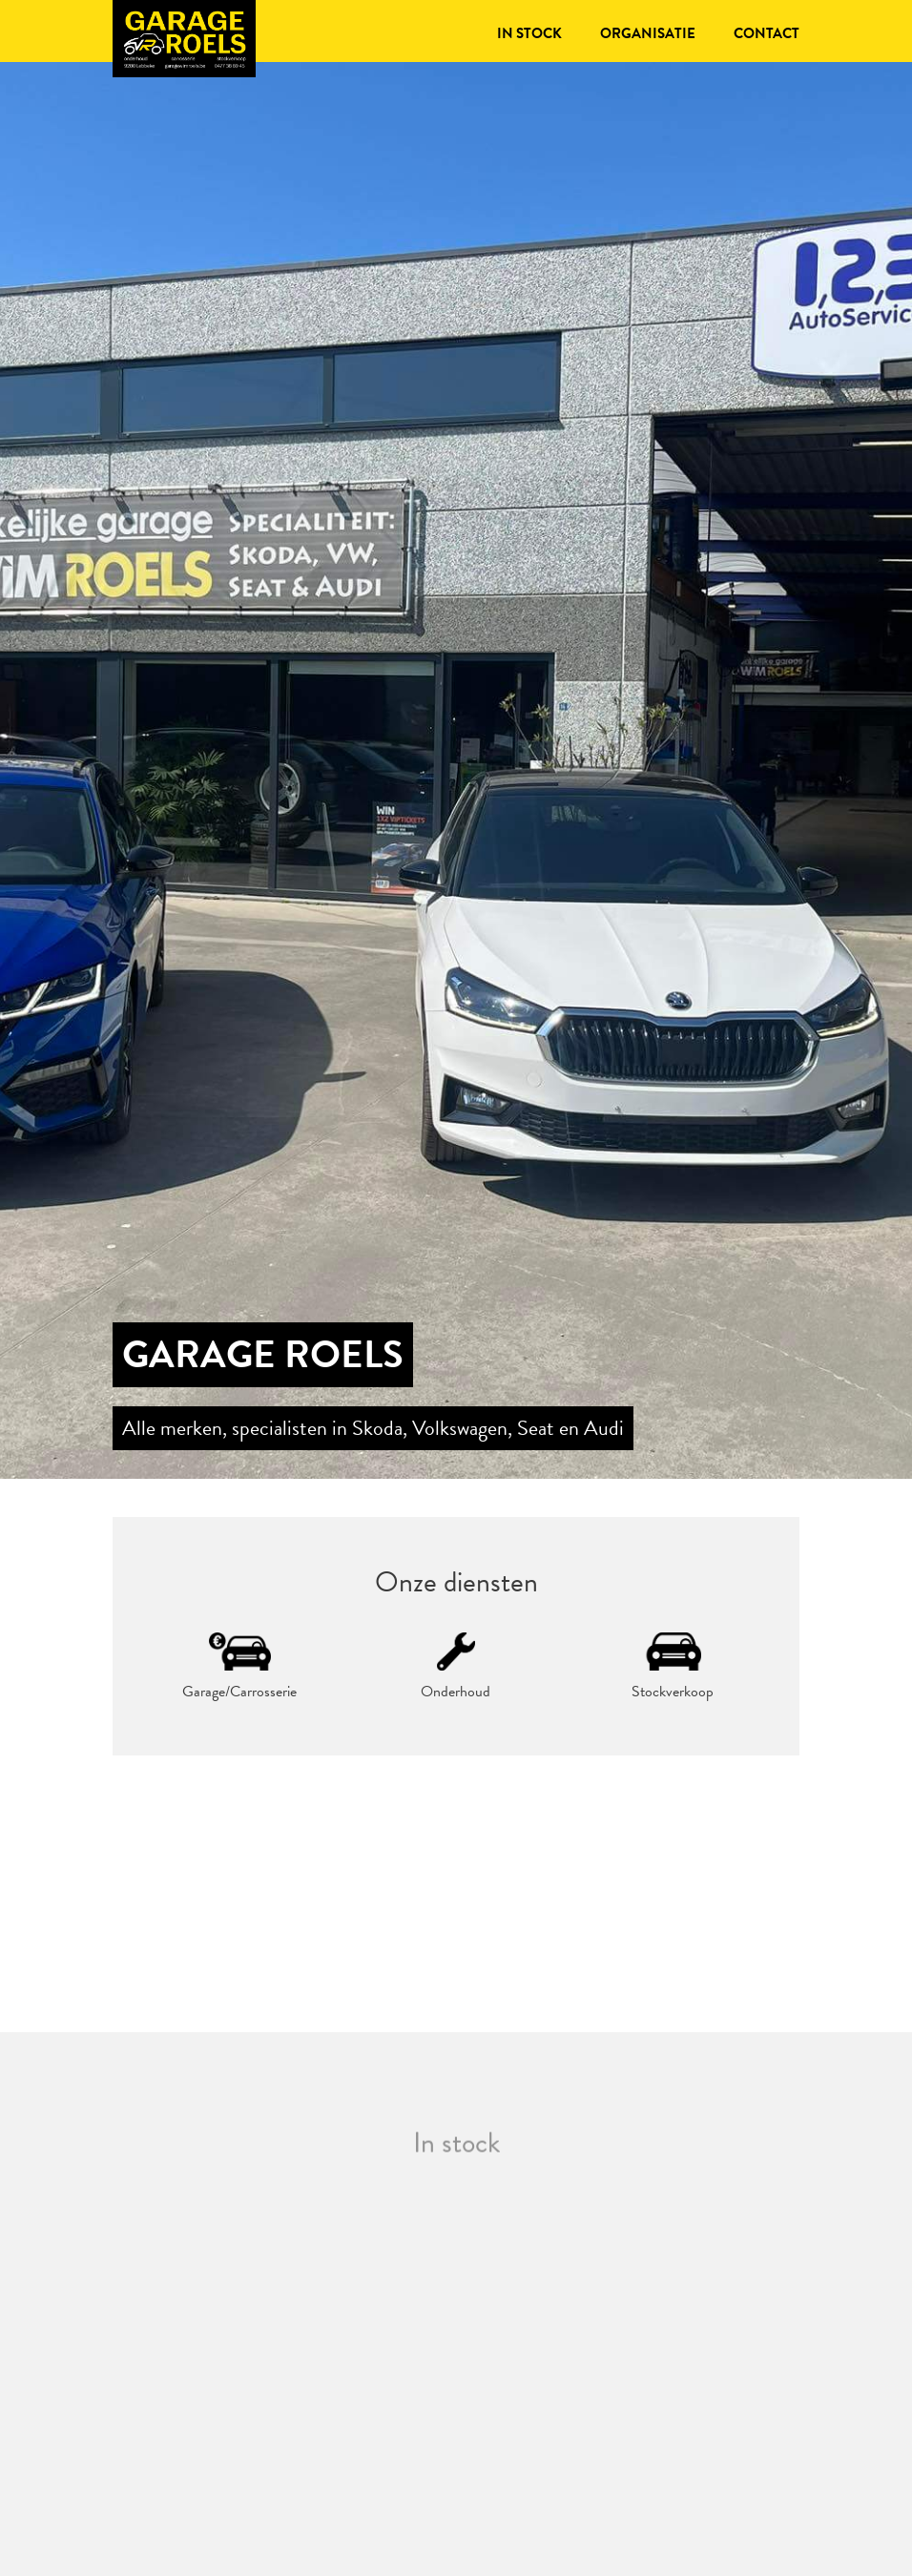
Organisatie (647, 33)
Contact (766, 33)
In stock (529, 33)
